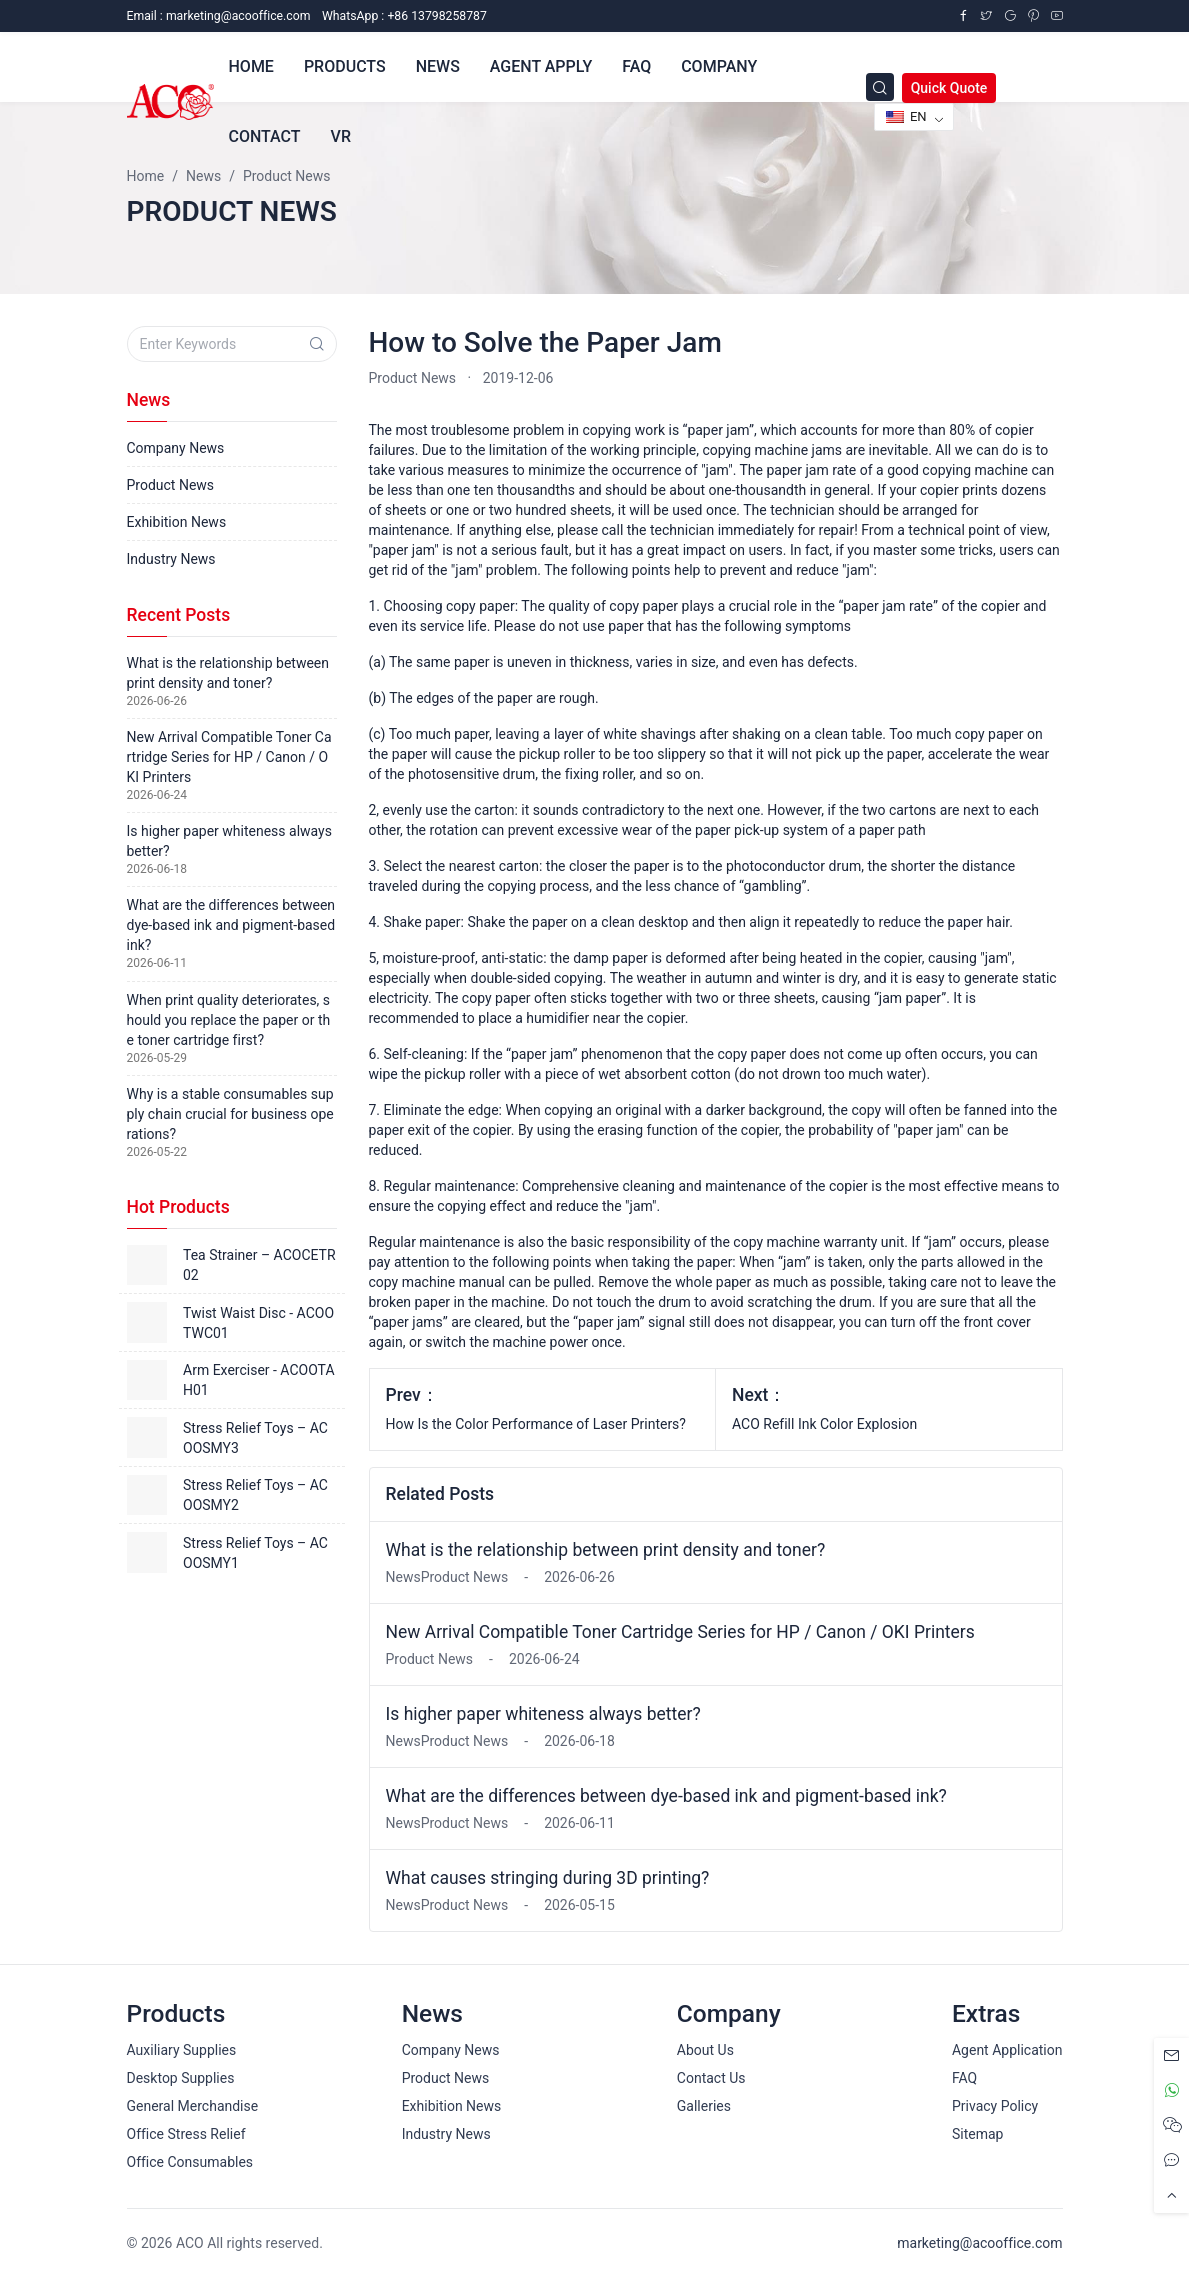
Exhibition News (177, 522)
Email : (219, 16)
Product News (413, 378)
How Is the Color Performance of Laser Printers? (536, 1424)
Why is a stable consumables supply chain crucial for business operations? (230, 1114)
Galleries (704, 2106)
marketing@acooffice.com (979, 2243)
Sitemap (977, 2134)
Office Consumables (190, 2162)
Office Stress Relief (186, 2134)
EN (906, 116)
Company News (176, 448)
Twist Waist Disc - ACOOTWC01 (258, 1323)
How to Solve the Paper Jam (545, 342)
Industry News (171, 559)
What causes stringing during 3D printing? (548, 1878)
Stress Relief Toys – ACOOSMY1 (255, 1553)
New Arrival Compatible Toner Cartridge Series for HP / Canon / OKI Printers (680, 1632)
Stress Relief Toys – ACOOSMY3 (255, 1438)
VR (341, 136)
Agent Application (1007, 2050)
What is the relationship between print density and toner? (606, 1550)
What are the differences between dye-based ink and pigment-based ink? (666, 1796)
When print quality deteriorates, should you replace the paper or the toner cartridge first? (229, 1020)
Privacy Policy (995, 2106)
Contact (265, 136)
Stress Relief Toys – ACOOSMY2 (255, 1495)
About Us (705, 2050)
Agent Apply (541, 66)
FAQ (636, 66)
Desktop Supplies (181, 2078)
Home (251, 66)
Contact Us (711, 2078)
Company (719, 66)
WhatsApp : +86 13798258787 (404, 16)
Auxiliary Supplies (182, 2050)
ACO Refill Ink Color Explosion (824, 1424)
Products (345, 66)
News (438, 66)
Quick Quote (949, 88)
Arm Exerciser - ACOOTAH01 (259, 1380)
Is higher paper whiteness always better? (543, 1714)
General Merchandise (193, 2106)
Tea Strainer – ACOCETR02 (259, 1265)
